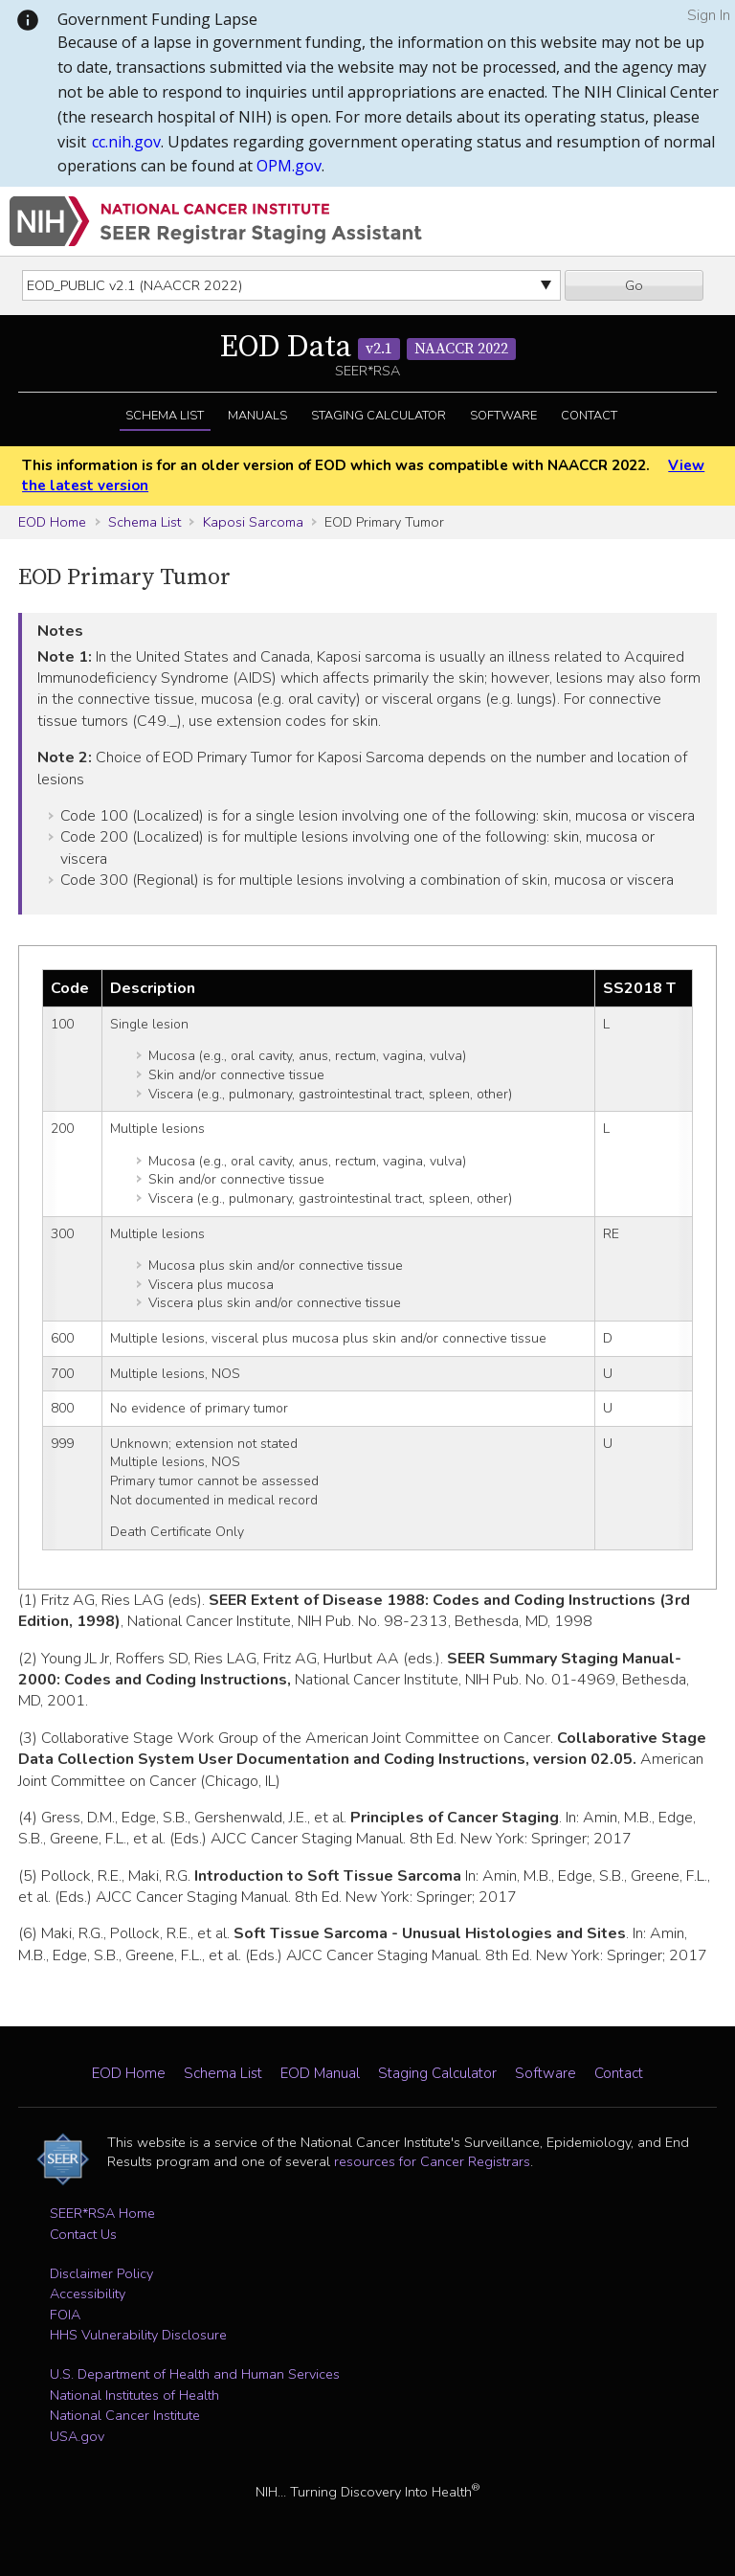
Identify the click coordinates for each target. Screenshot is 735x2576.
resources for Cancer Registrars (432, 2161)
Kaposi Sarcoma (253, 521)
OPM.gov (289, 165)
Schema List (164, 415)
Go (634, 285)
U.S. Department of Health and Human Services (195, 2374)
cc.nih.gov (126, 141)
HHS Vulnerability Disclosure (138, 2334)
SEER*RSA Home (102, 2213)
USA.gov (77, 2436)
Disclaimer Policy (101, 2273)
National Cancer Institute (125, 2415)
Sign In (708, 15)
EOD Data (368, 347)
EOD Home (52, 521)
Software (503, 415)
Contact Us (83, 2234)
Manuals (257, 415)
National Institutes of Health (134, 2395)
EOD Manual (320, 2073)
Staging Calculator (378, 415)
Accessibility (87, 2293)
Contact (589, 415)
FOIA (65, 2314)
